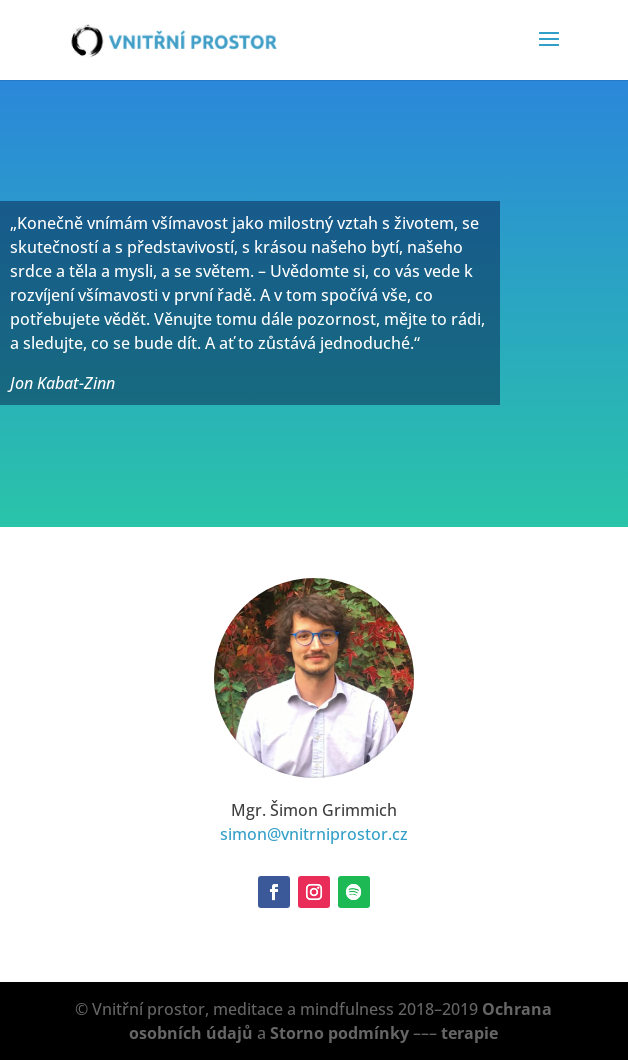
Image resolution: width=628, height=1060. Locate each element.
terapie (469, 1033)
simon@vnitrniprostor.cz (314, 834)
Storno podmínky (339, 1033)
